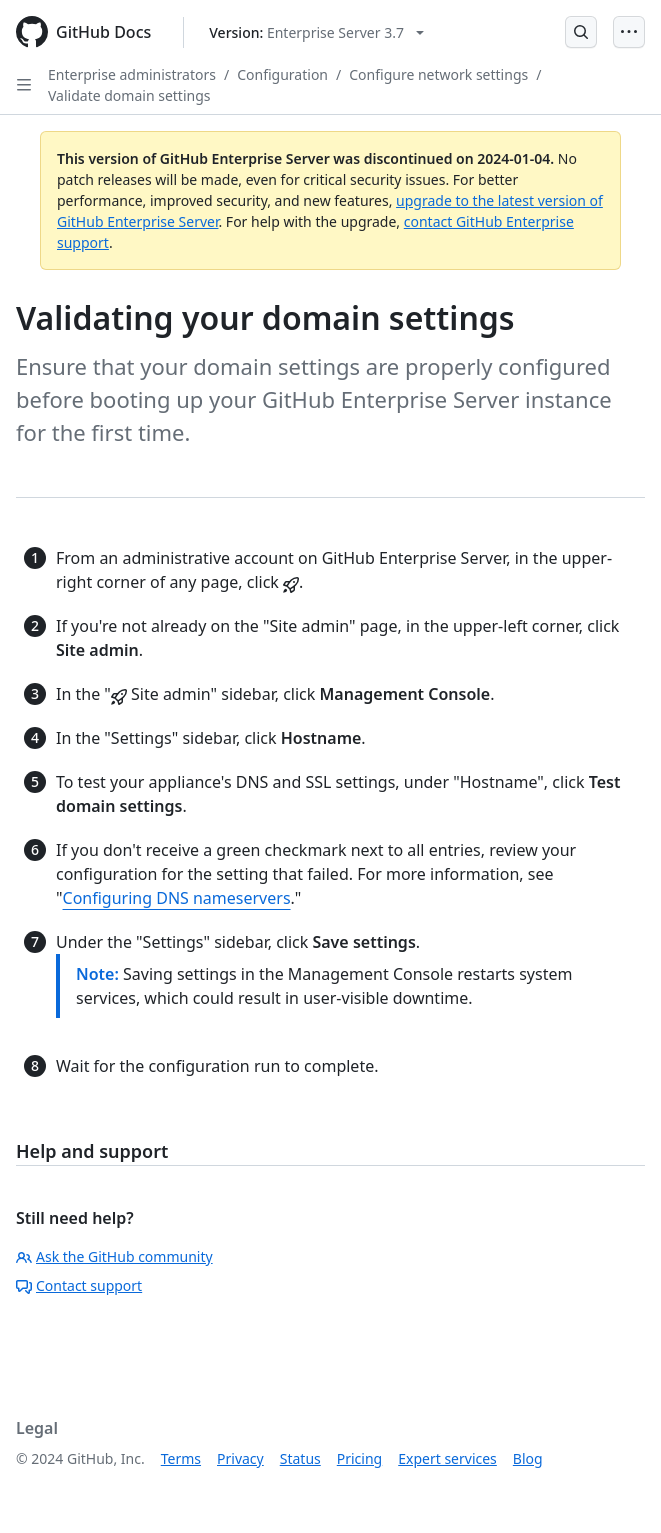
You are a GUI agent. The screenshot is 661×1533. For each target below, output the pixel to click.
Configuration (282, 74)
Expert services (447, 1458)
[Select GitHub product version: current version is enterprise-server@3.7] (316, 32)
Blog (528, 1458)
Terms (181, 1458)
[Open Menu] (629, 32)
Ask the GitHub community (114, 1256)
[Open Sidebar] (24, 85)
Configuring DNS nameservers (177, 898)
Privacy (240, 1458)
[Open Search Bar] (581, 32)
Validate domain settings (129, 95)
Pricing (359, 1458)
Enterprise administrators (132, 74)
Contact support (79, 1285)
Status (300, 1458)
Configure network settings (438, 74)
